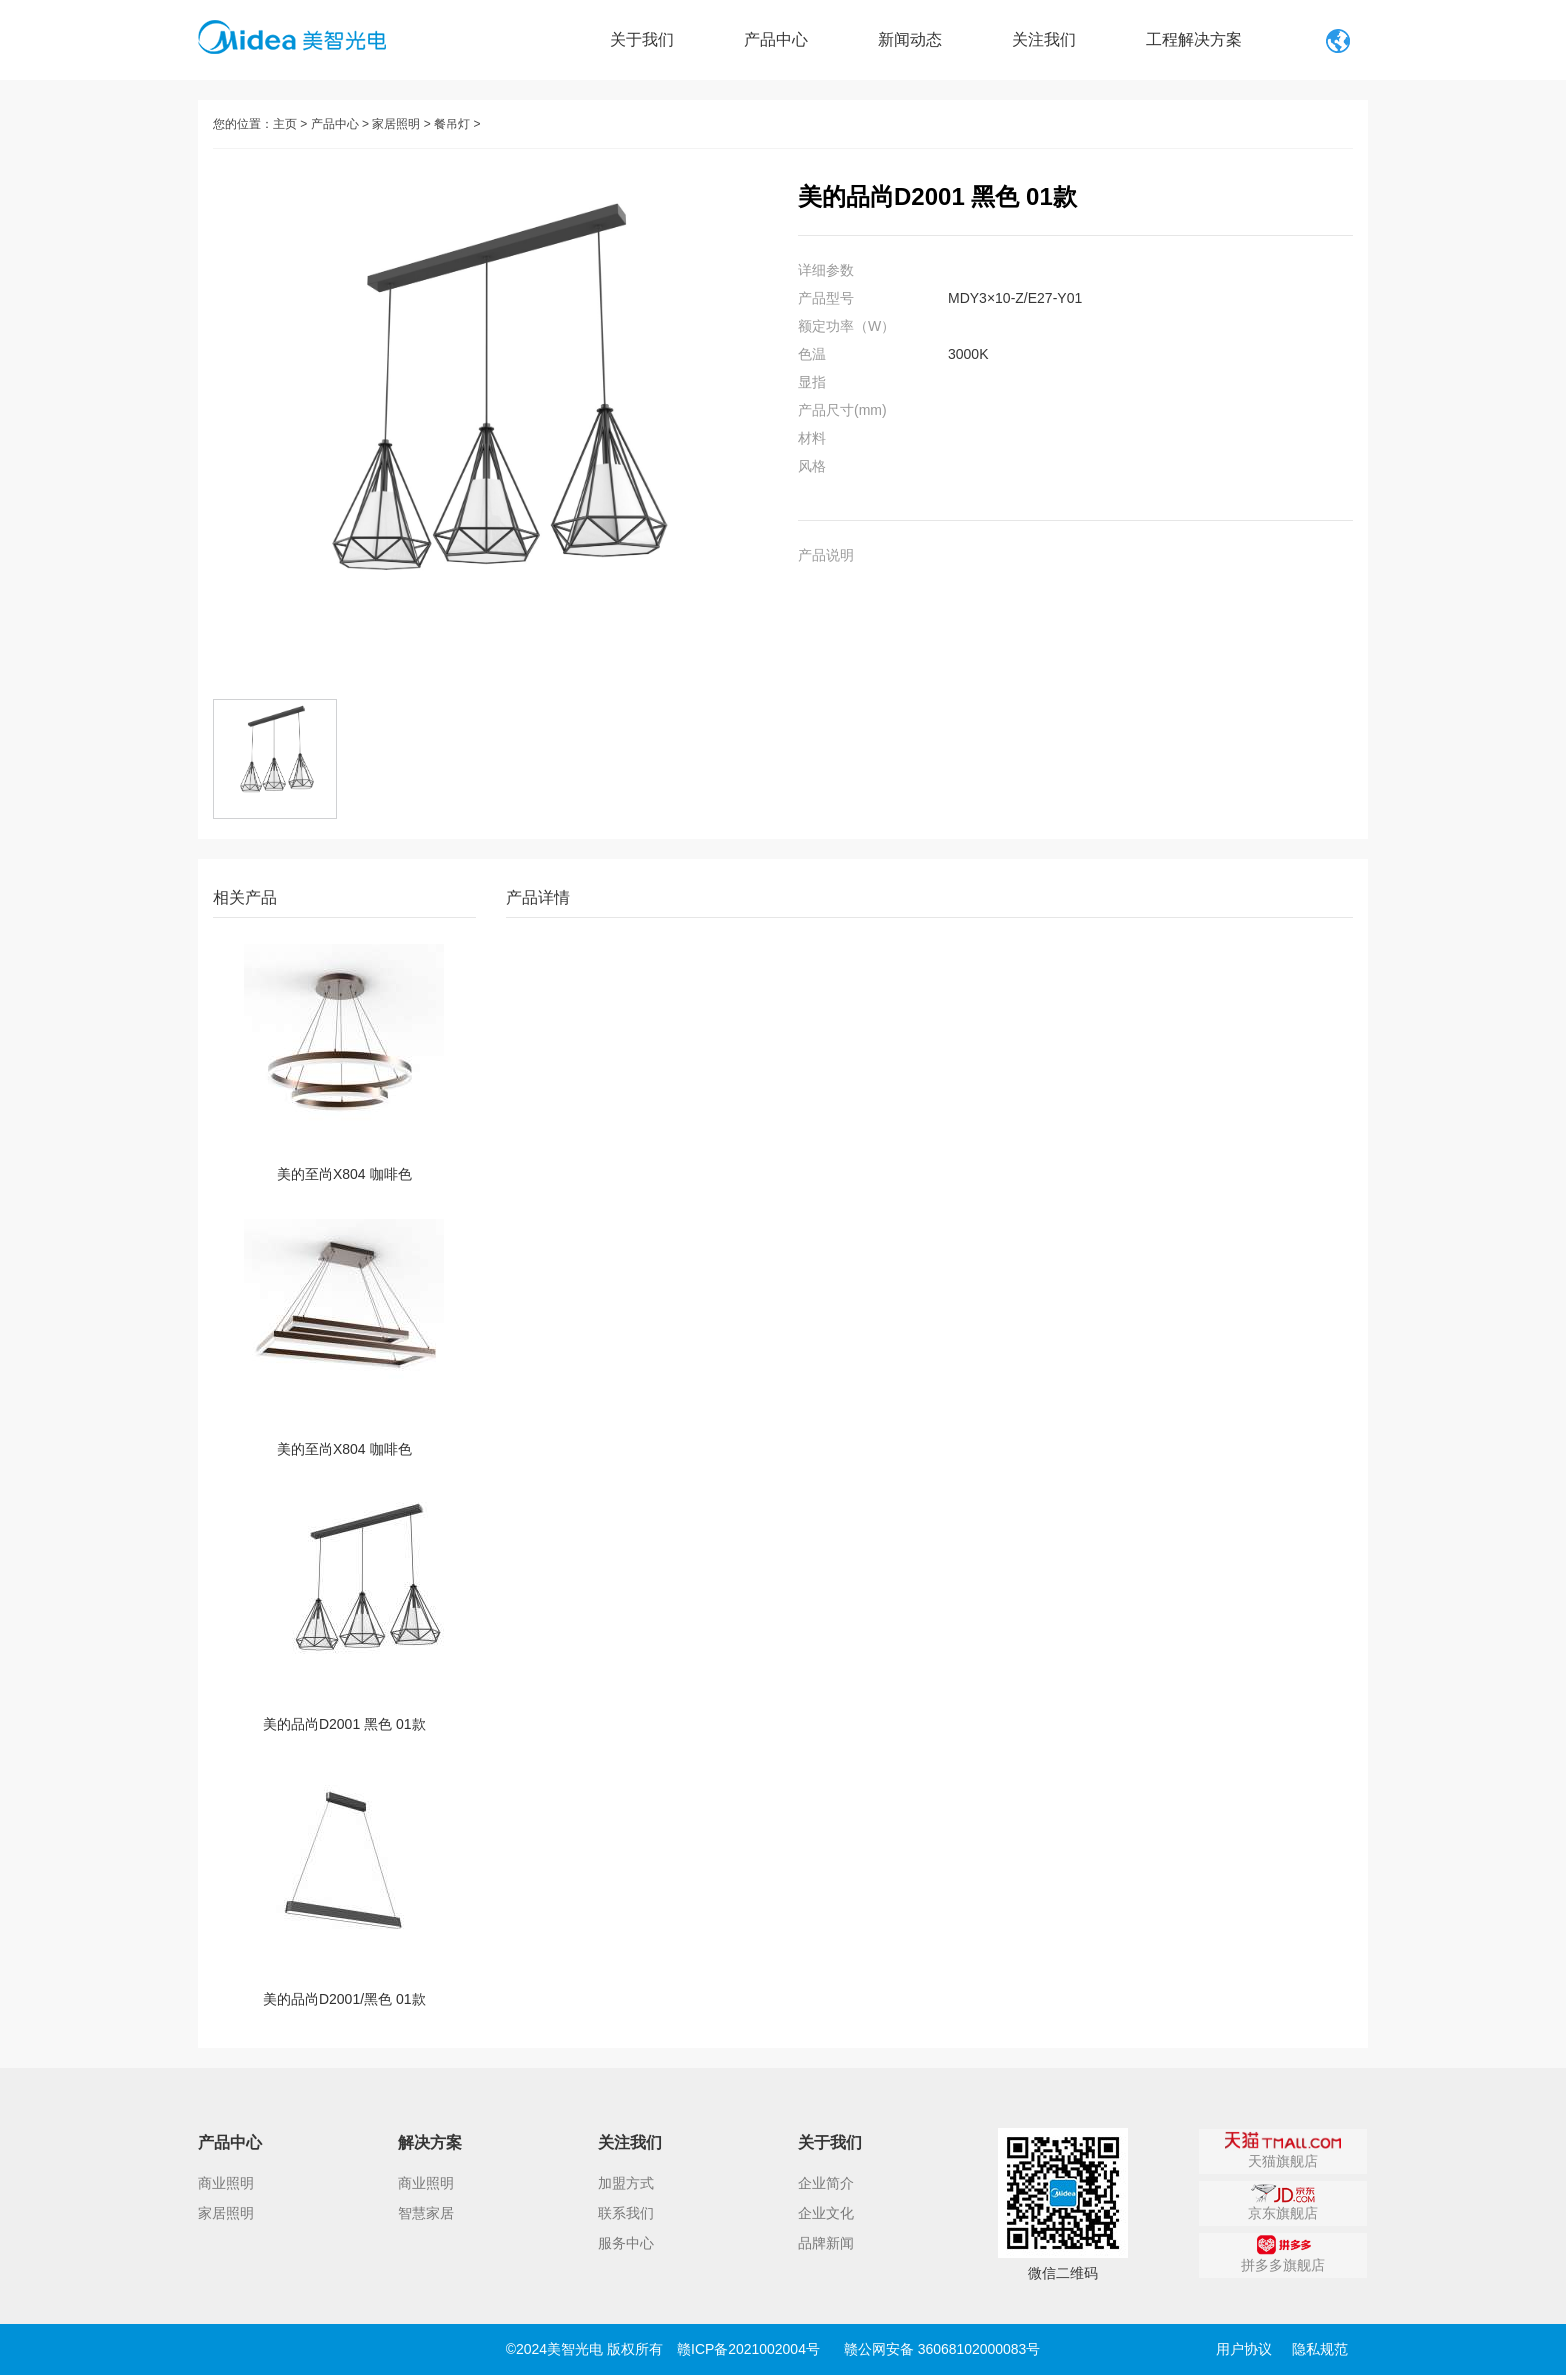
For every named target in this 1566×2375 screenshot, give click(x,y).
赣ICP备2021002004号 (748, 2349)
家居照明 (396, 124)
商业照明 (226, 2183)
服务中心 (626, 2243)
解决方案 (430, 2142)
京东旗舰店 (1283, 2202)
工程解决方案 (1194, 39)
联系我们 (626, 2213)
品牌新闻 (826, 2243)
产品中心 (776, 39)
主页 (285, 124)
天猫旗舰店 (1283, 2150)
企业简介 (826, 2183)
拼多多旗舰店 (1283, 2254)
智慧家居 (426, 2213)
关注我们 (1044, 39)
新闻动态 (910, 39)
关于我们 (642, 39)
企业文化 (826, 2213)
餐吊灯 (452, 124)
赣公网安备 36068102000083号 (942, 2349)
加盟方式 (626, 2183)
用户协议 (1244, 2349)
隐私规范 (1320, 2349)
